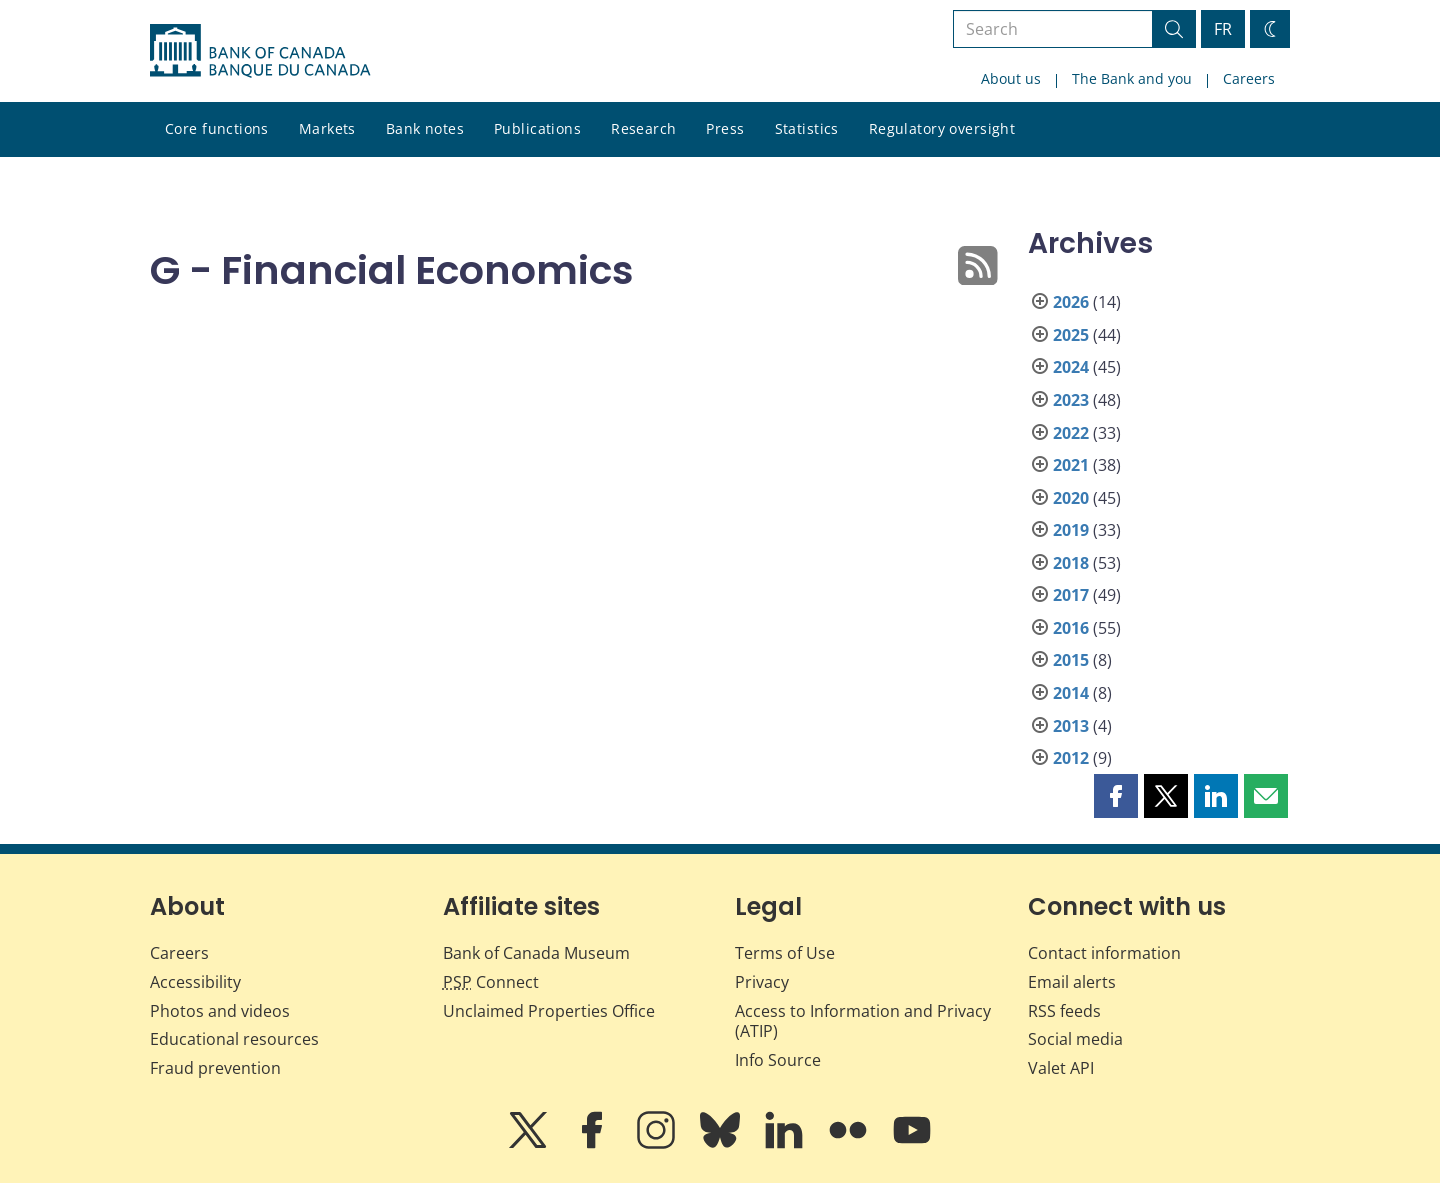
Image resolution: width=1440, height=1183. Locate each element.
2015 (1071, 660)
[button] (1116, 796)
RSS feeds (1064, 1011)
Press (725, 128)
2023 (1071, 400)
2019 (1071, 530)
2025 (1071, 335)
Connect (491, 982)
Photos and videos (220, 1011)
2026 (1071, 302)
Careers (1249, 78)
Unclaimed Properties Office (549, 1011)
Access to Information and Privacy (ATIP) (863, 1021)
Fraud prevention (215, 1068)
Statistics (807, 128)
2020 (1071, 498)
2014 (1071, 693)
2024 (1071, 367)
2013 (1071, 726)
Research (643, 128)
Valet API (1061, 1068)
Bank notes (425, 128)
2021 (1071, 465)
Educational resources (234, 1039)
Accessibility (195, 982)
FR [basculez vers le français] (1223, 29)
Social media (1075, 1039)
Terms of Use (785, 953)
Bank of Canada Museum (536, 953)
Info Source (778, 1060)
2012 (1071, 758)
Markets (327, 128)
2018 (1071, 563)
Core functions (217, 128)
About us (1011, 78)
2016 (1071, 628)
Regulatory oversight (942, 128)
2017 (1071, 595)
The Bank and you (1132, 78)
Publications (537, 128)
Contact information (1104, 953)
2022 (1071, 433)
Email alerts (1072, 982)
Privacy (762, 982)
